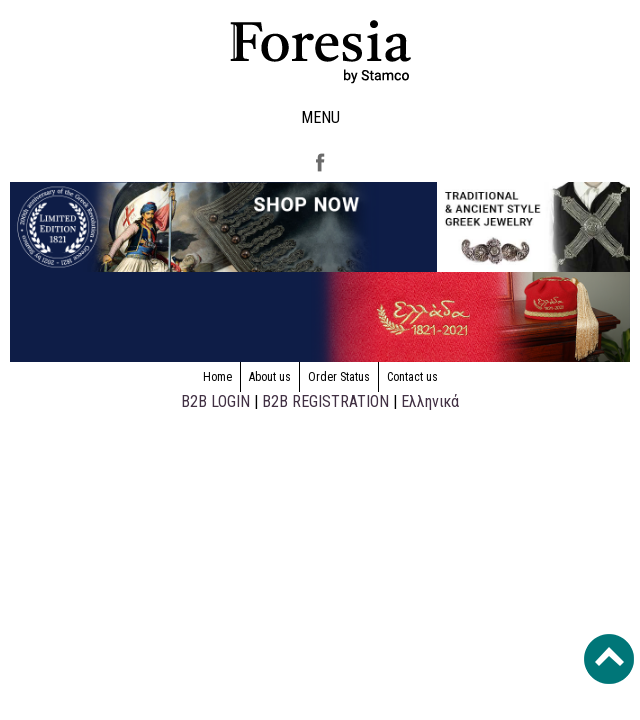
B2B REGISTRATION (325, 401)
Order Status (339, 377)
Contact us (412, 377)
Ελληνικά (430, 401)
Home (217, 377)
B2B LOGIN (215, 401)
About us (270, 377)
